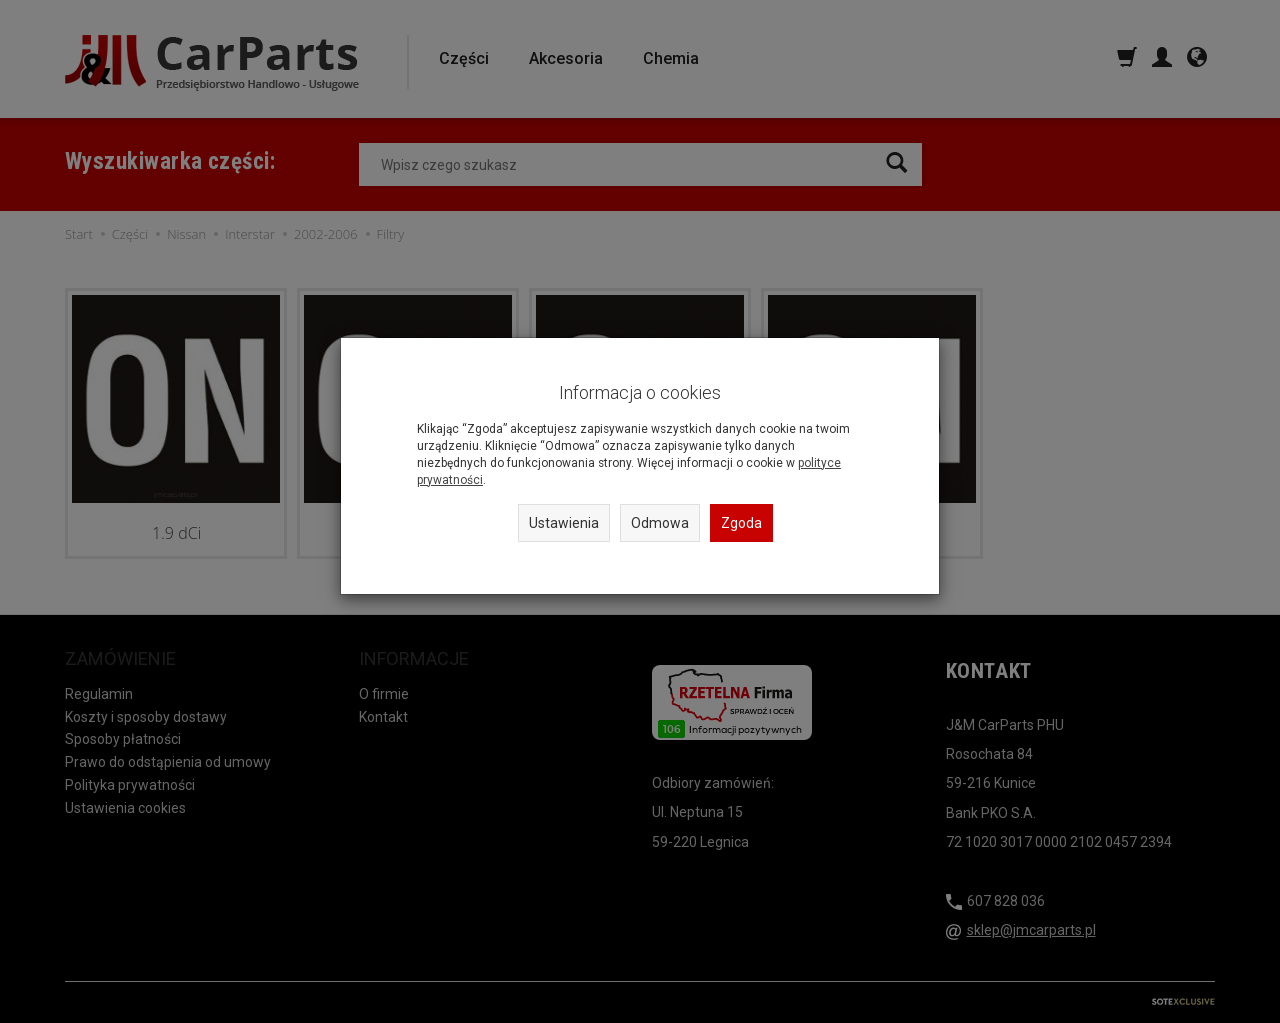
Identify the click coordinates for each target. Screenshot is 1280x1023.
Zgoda (741, 523)
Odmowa (660, 523)
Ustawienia (564, 523)
